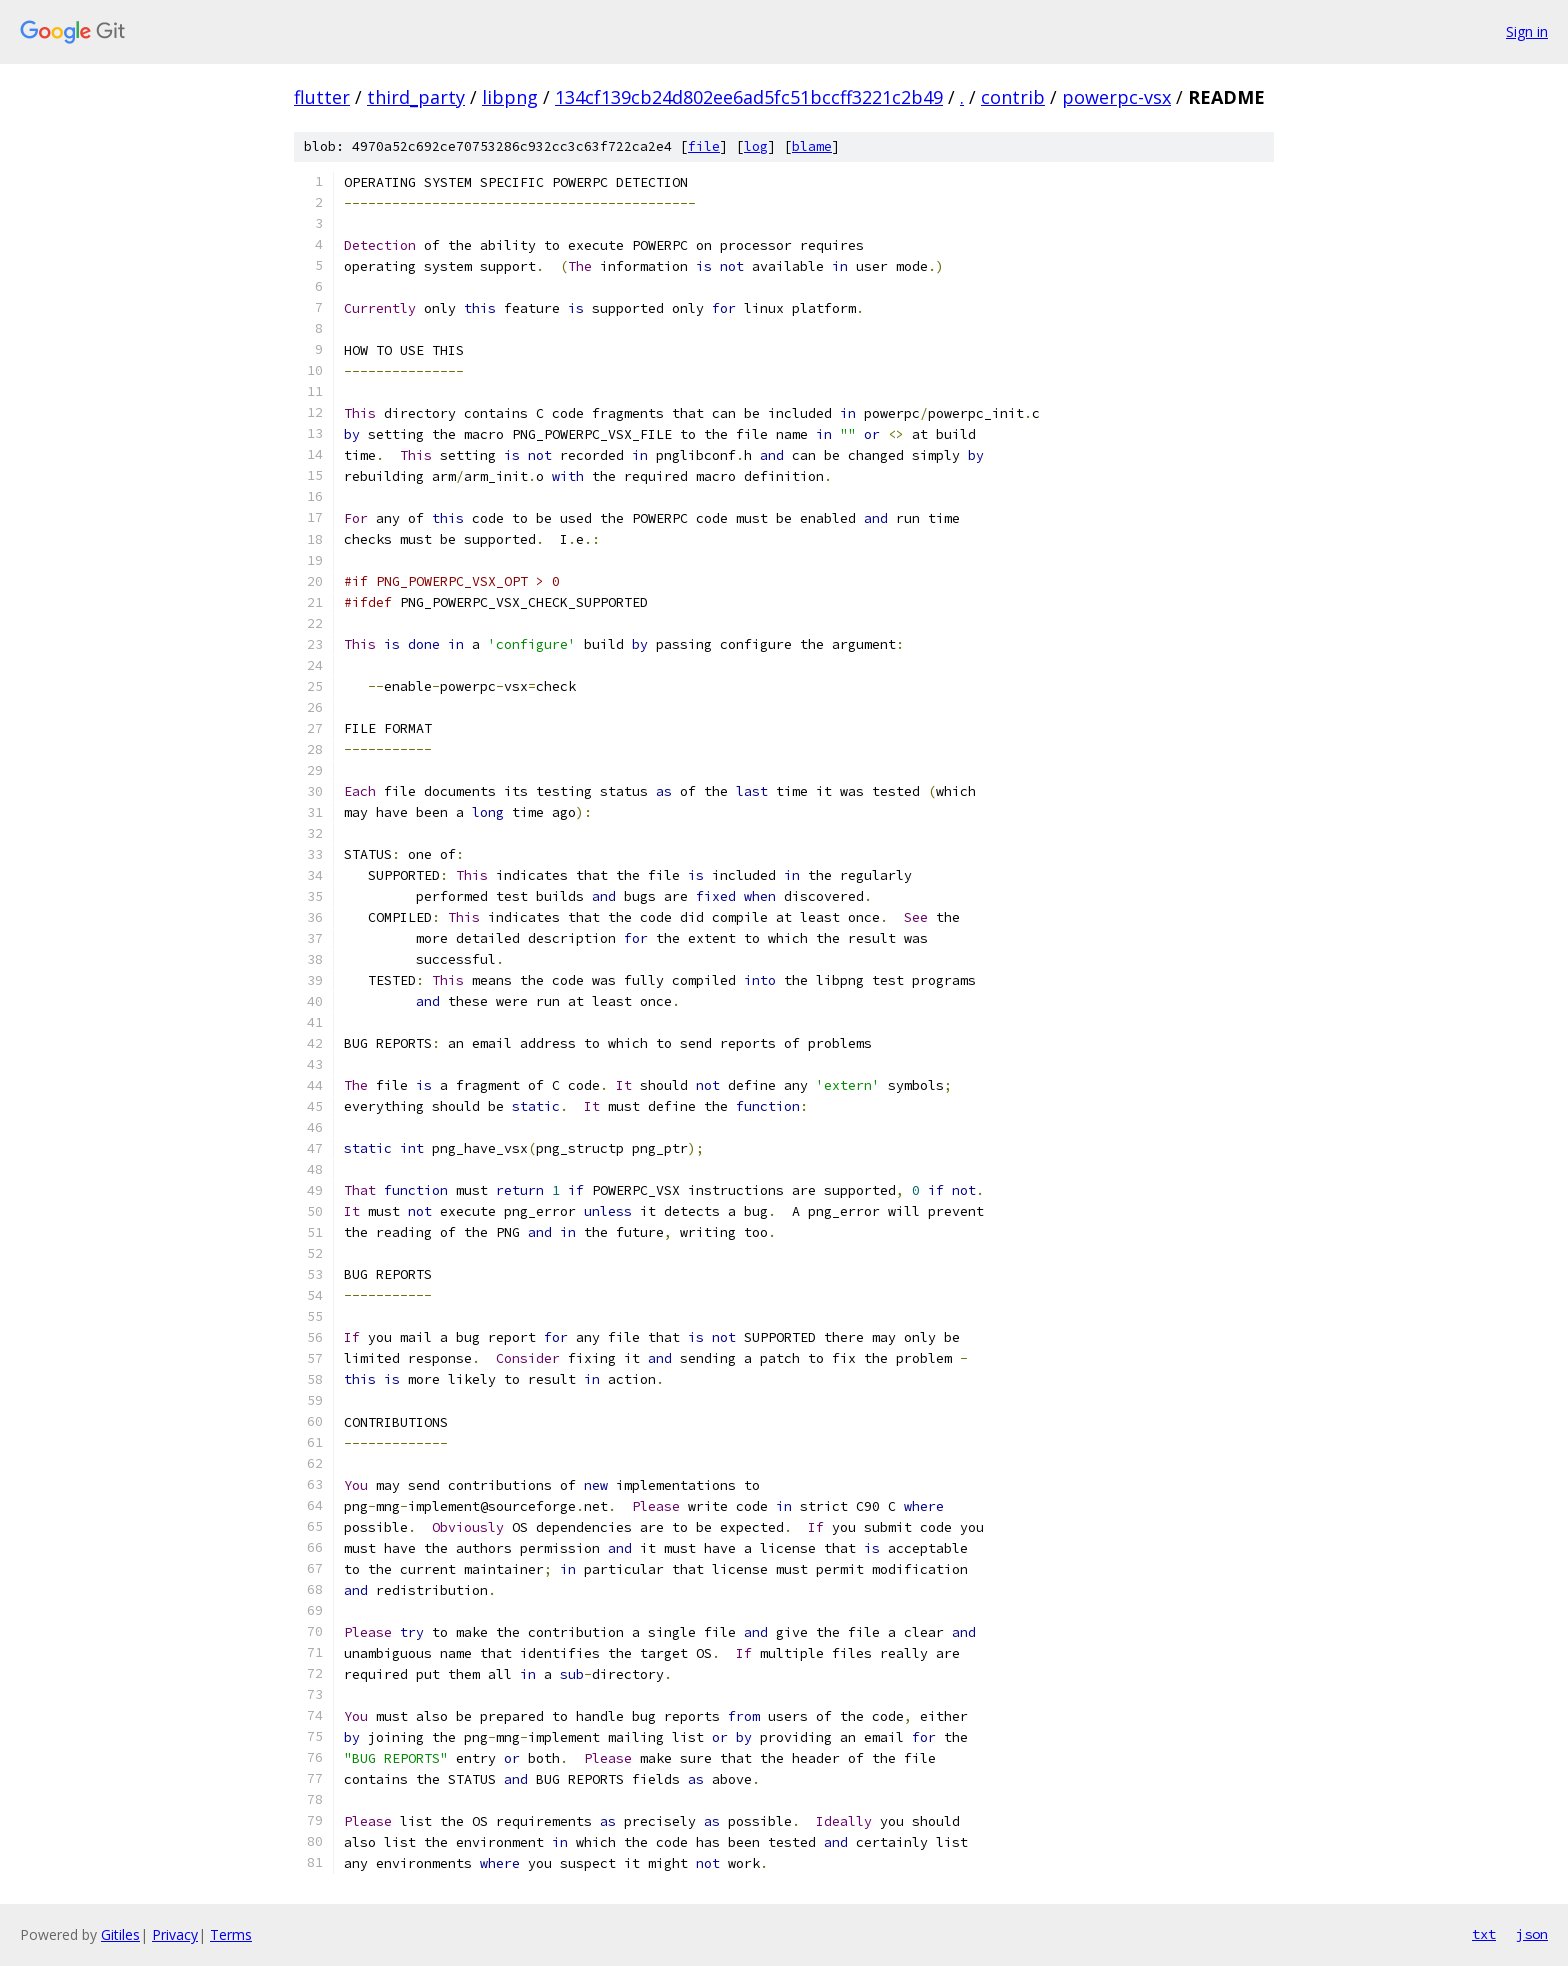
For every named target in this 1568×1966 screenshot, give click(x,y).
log (756, 146)
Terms (231, 1934)
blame (812, 146)
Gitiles (120, 1934)
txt (1484, 1934)
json (1532, 1934)
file (704, 146)
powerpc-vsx (1116, 97)
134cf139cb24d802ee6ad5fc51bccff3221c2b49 (749, 97)
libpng (510, 97)
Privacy (175, 1934)
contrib (1013, 97)
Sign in (1527, 31)
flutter (322, 97)
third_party (416, 97)
